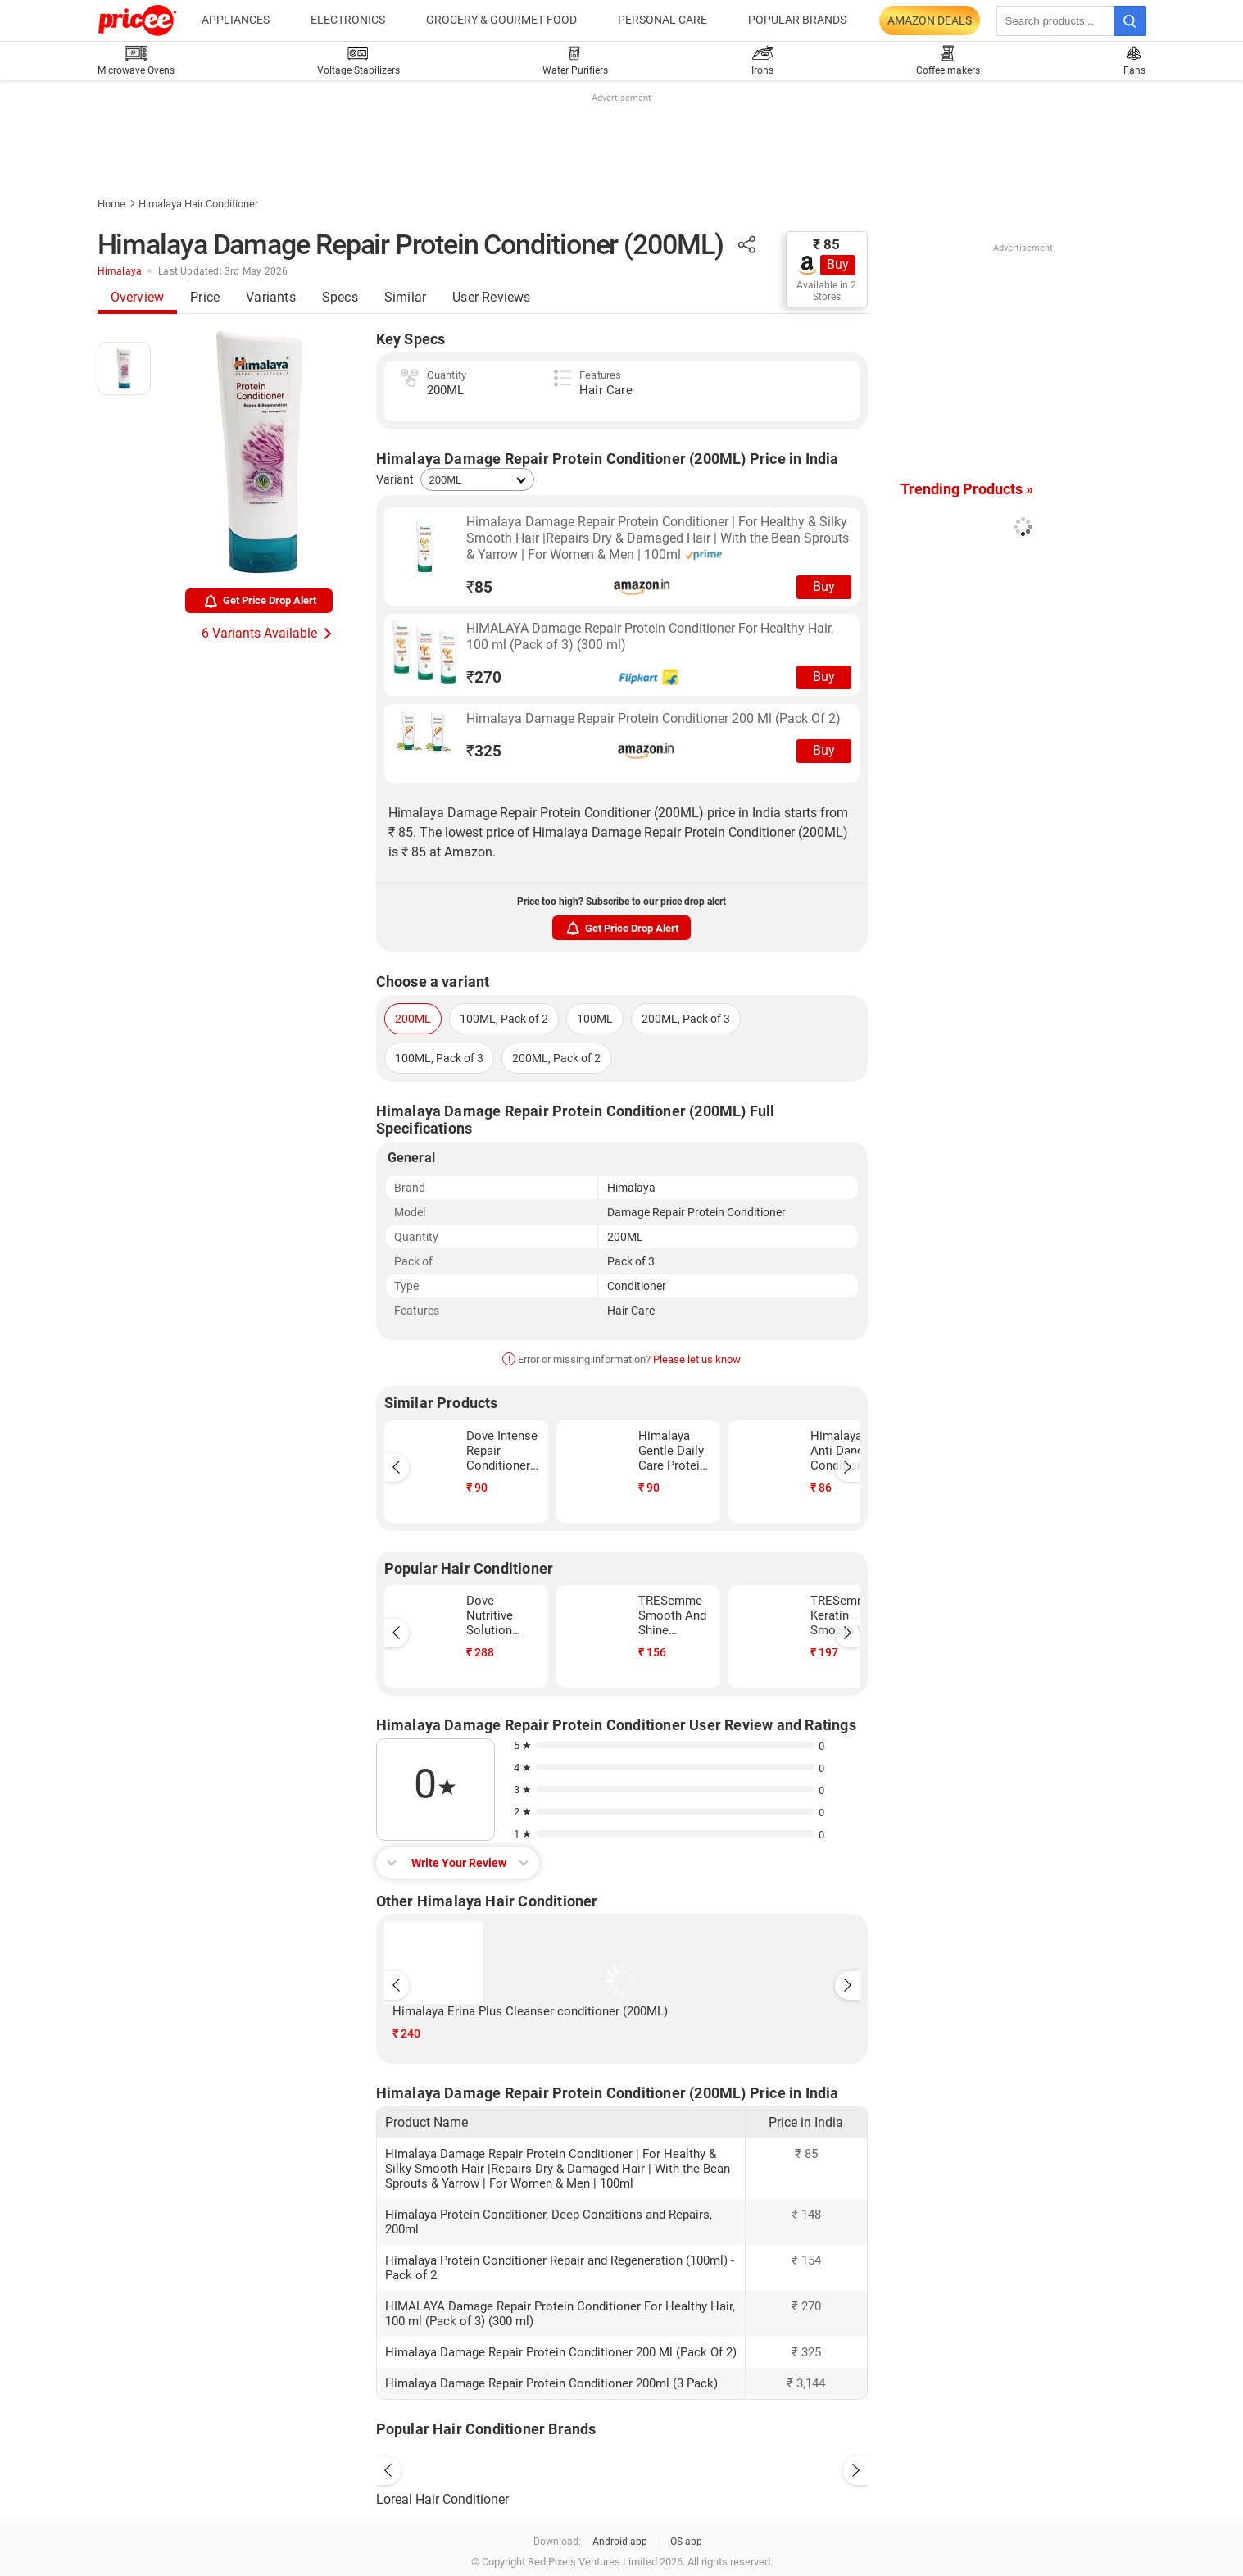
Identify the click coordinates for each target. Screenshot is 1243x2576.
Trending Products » (966, 488)
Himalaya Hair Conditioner (198, 204)
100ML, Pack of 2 (504, 1018)
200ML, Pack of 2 (556, 1058)
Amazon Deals (929, 20)
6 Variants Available (259, 633)
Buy (838, 264)
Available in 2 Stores (826, 290)
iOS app (685, 2541)
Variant (395, 479)
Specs (340, 297)
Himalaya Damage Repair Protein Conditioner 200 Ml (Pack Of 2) (653, 718)
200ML (413, 1018)
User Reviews (491, 297)
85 (479, 587)
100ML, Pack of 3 (439, 1058)
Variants (271, 297)
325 (483, 751)
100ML (595, 1018)
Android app (619, 2541)
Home (111, 204)
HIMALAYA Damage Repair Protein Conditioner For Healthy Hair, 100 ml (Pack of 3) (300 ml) (649, 636)
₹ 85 (826, 244)
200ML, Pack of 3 (686, 1018)
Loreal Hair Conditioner (442, 2499)
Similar (405, 297)
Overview (138, 297)
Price (205, 297)
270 (483, 677)
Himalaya (120, 271)
